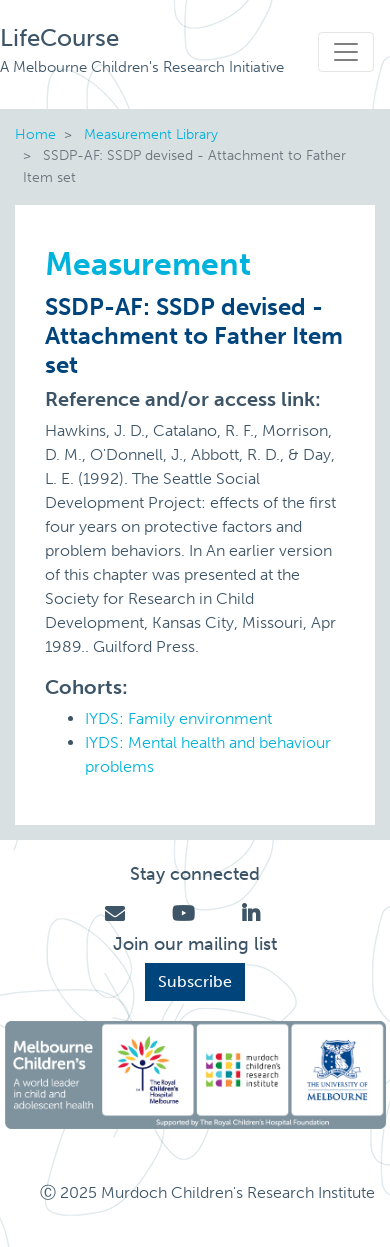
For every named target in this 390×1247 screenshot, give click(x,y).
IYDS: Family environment (178, 718)
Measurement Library (151, 134)
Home (35, 134)
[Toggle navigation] (346, 52)
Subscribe (195, 981)
